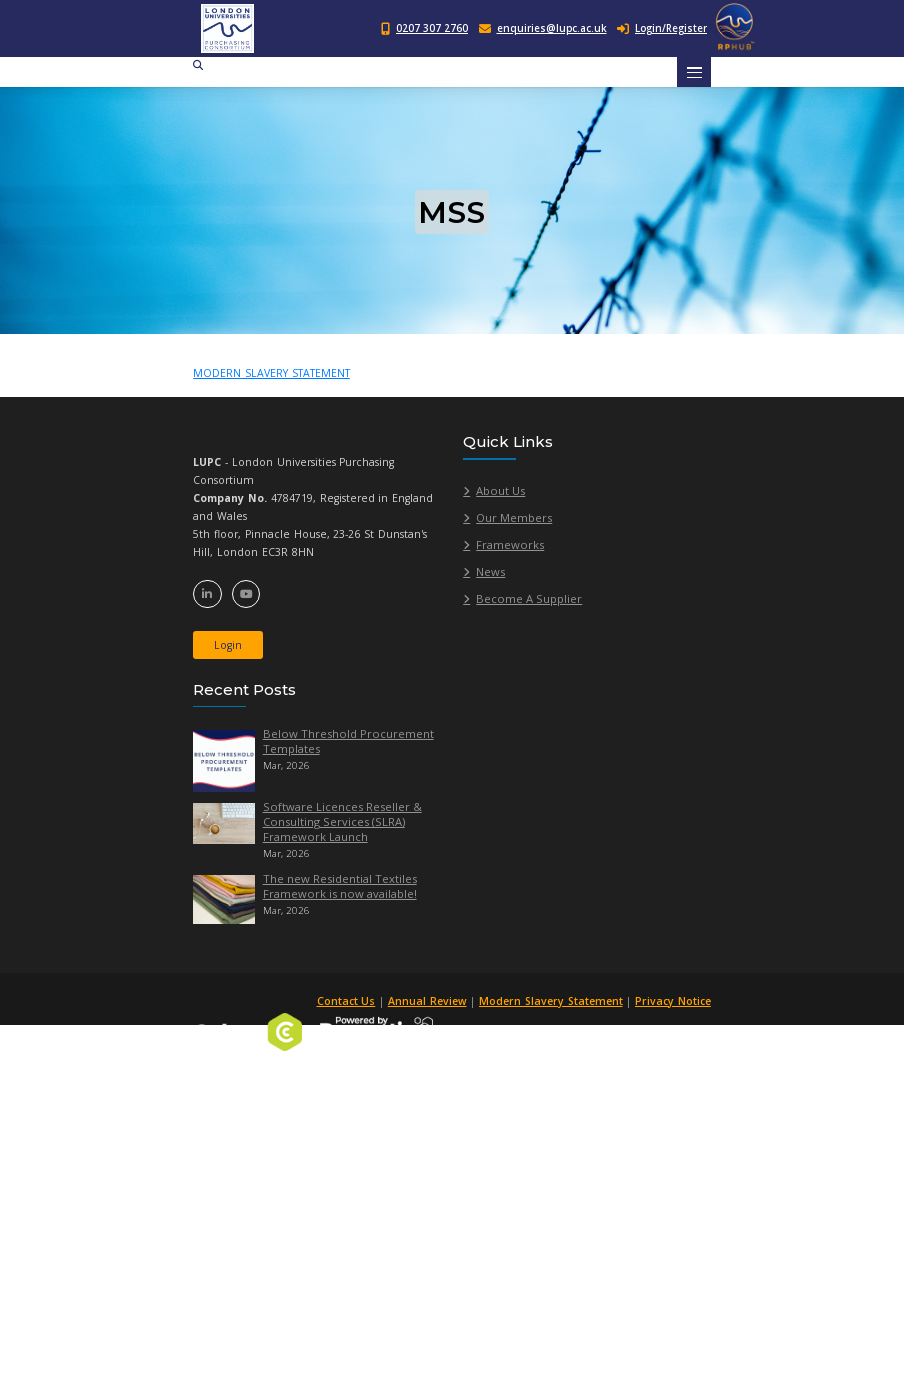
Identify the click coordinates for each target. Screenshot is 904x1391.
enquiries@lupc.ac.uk (552, 28)
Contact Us (349, 1001)
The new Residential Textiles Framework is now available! (340, 886)
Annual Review (430, 1001)
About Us (500, 490)
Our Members (514, 517)
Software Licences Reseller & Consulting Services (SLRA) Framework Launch (342, 821)
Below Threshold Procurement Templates (348, 741)
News (490, 571)
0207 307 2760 (432, 28)
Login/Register (662, 28)
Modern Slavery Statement (553, 1001)
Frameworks (510, 544)
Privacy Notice (673, 1001)
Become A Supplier (529, 598)
